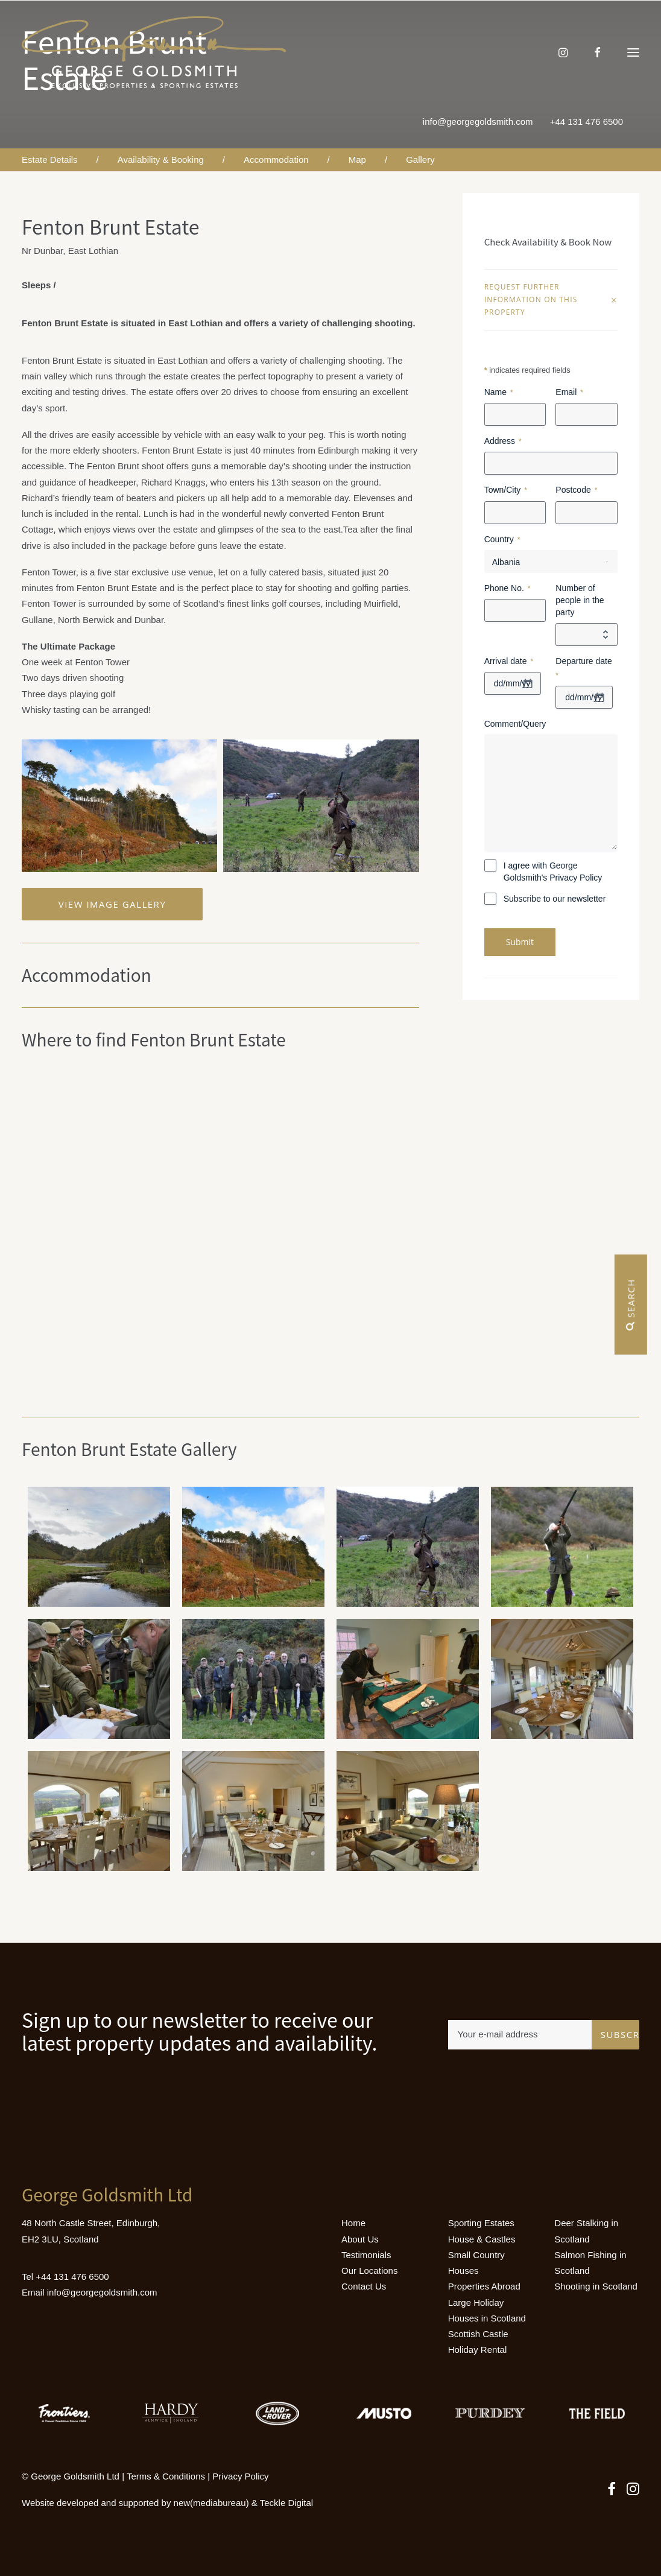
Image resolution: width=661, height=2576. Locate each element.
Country (502, 539)
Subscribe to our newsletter (555, 898)
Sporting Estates (481, 2223)
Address (503, 441)
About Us (360, 2239)
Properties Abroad (484, 2286)
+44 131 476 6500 (586, 121)
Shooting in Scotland (595, 2286)
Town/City (505, 490)
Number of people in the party (579, 600)
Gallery (420, 159)
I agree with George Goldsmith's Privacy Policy (553, 871)
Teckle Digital (286, 2503)
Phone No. (507, 588)
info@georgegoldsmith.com (478, 121)
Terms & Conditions (166, 2476)
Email (569, 392)
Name (498, 392)
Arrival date (508, 661)
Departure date (583, 668)
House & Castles (482, 2239)
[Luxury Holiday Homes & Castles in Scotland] (154, 52)
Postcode (576, 490)
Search (631, 1305)
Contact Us (363, 2286)
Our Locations (369, 2270)
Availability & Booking (161, 159)
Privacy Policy (240, 2476)
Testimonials (366, 2255)
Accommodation (276, 159)
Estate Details (50, 159)
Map (357, 159)
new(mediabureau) (211, 2503)
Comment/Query (515, 724)
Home (353, 2223)
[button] (633, 52)
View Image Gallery (112, 904)
